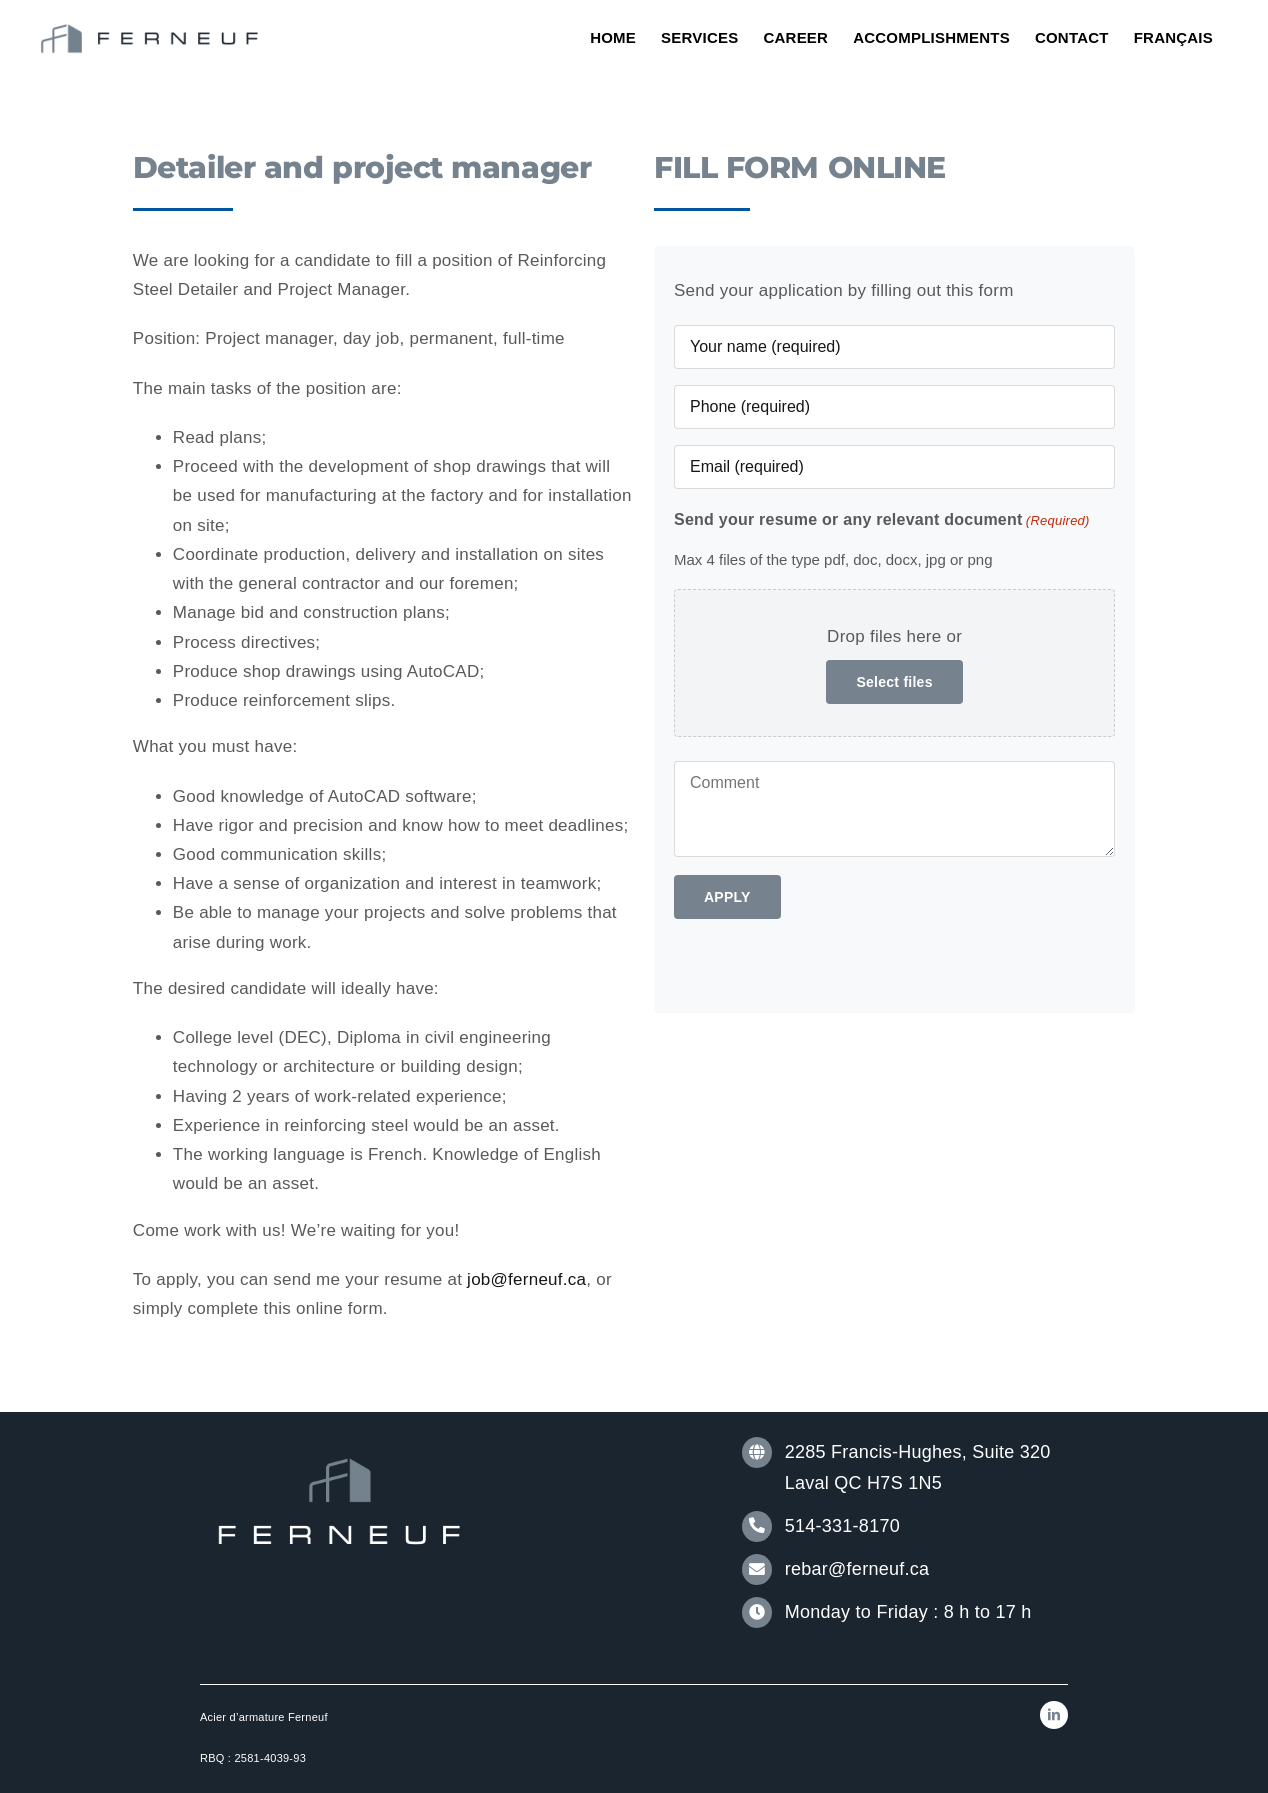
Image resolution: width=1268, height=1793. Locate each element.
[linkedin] (1054, 1715)
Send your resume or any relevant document (882, 521)
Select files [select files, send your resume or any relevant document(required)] (894, 682)
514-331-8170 (842, 1526)
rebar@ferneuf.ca (857, 1569)
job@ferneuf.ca (526, 1279)
